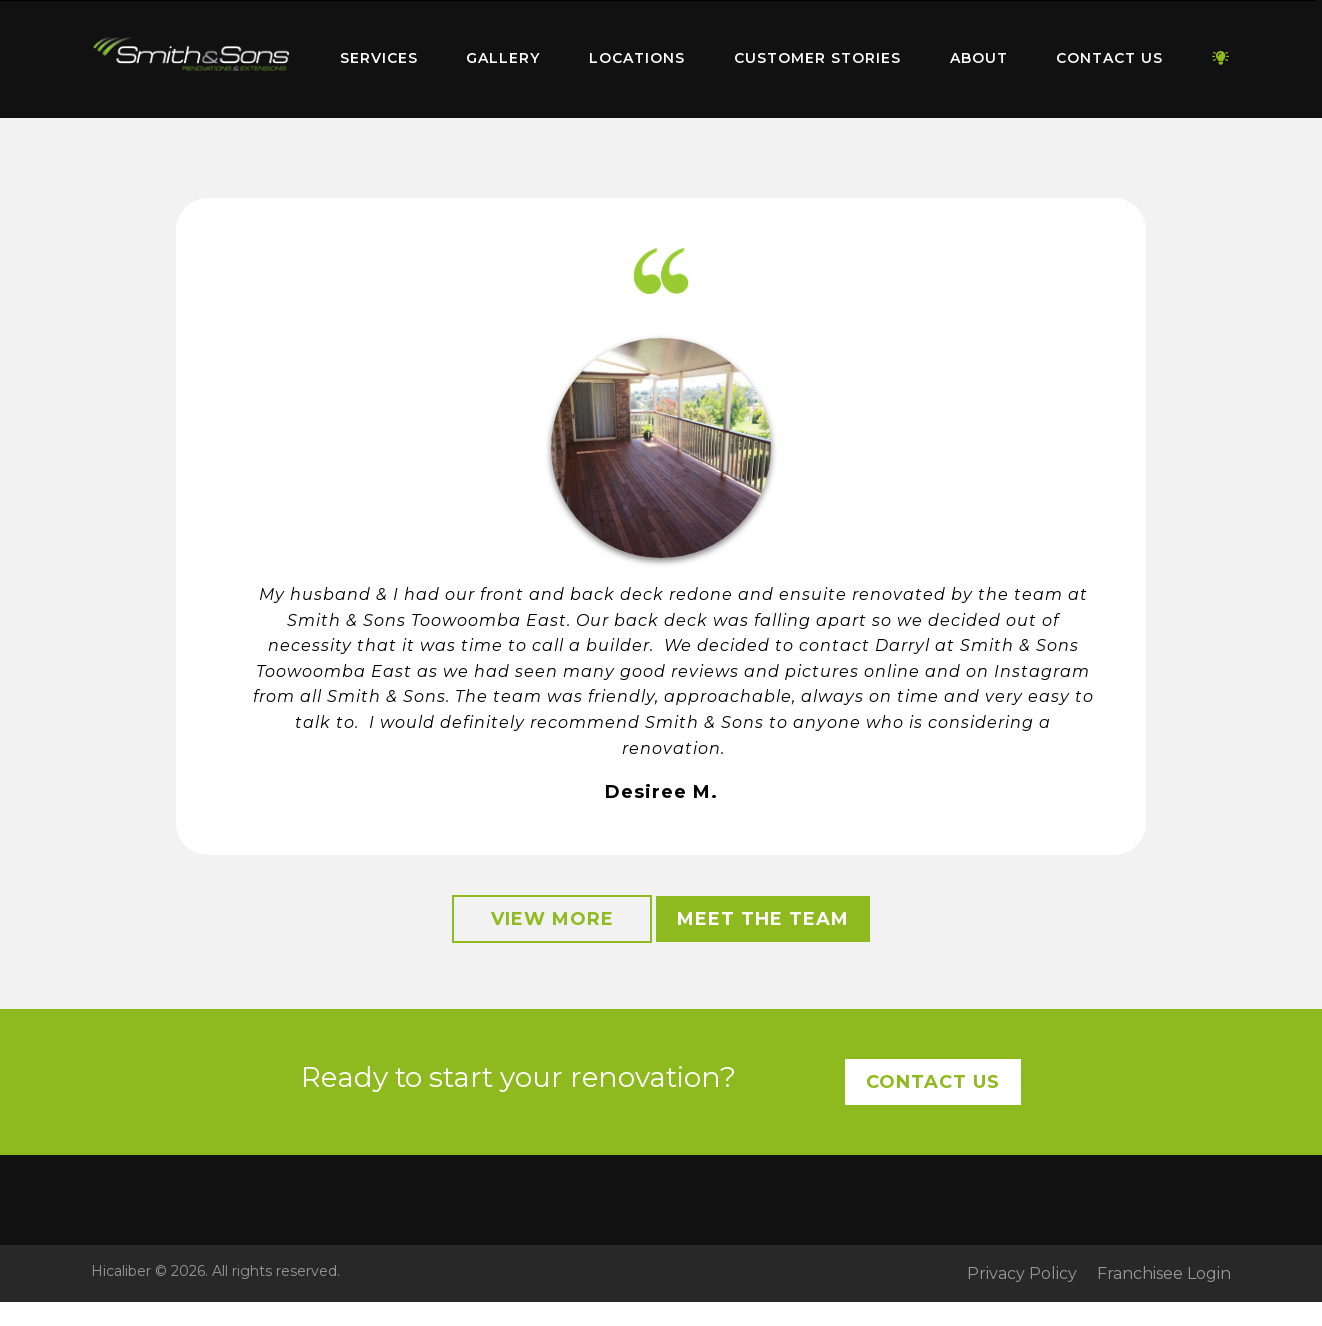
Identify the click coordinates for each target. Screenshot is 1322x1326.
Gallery (503, 58)
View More (552, 919)
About (979, 58)
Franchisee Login (1164, 1274)
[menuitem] (191, 59)
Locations (637, 58)
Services (379, 58)
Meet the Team (763, 919)
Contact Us (1109, 58)
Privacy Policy (1022, 1274)
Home (191, 54)
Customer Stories (817, 58)
